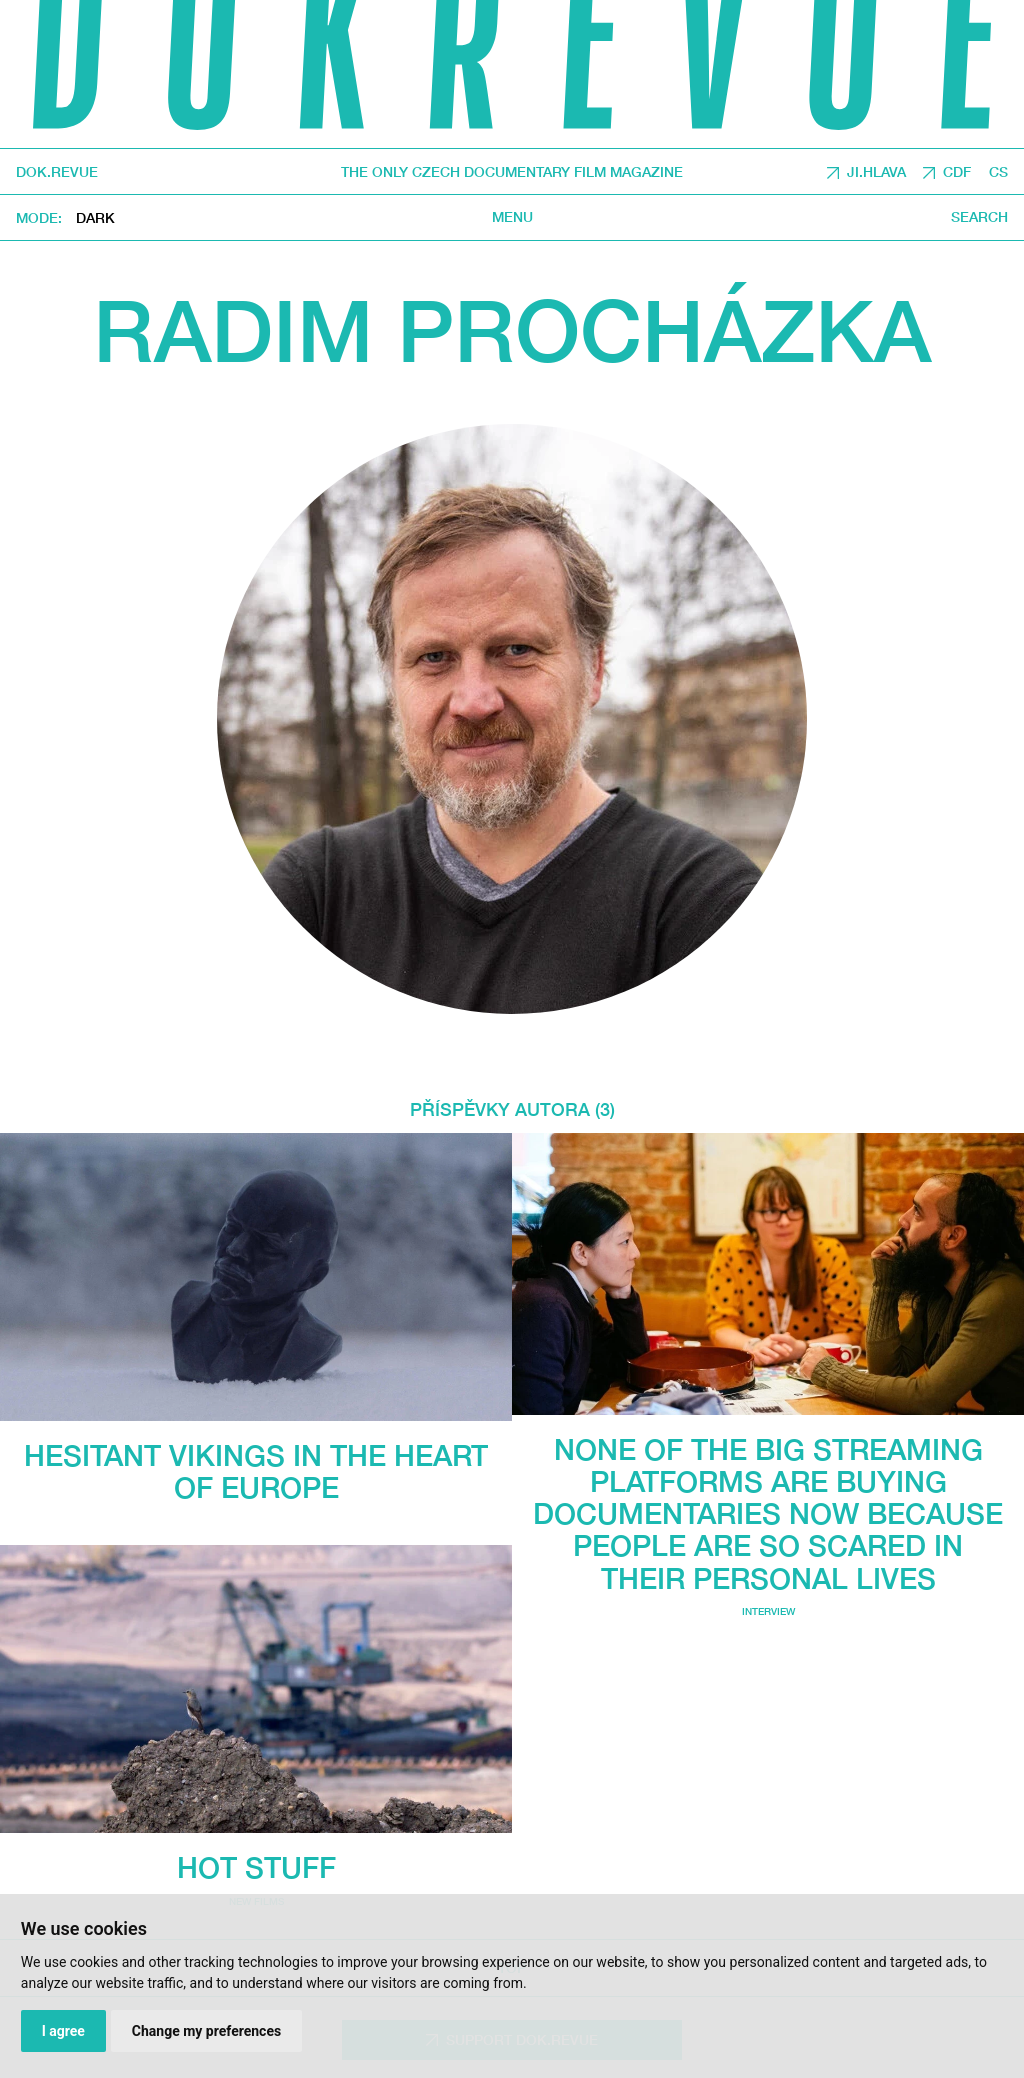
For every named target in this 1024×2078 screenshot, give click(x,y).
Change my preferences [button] (206, 2031)
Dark (95, 217)
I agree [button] (63, 2031)
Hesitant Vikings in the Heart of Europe (256, 1471)
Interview (768, 1611)
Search (979, 217)
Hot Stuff (256, 1867)
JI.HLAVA (876, 171)
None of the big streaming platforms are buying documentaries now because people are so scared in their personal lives (768, 1513)
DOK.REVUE (57, 172)
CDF (957, 171)
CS (998, 171)
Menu (512, 217)
